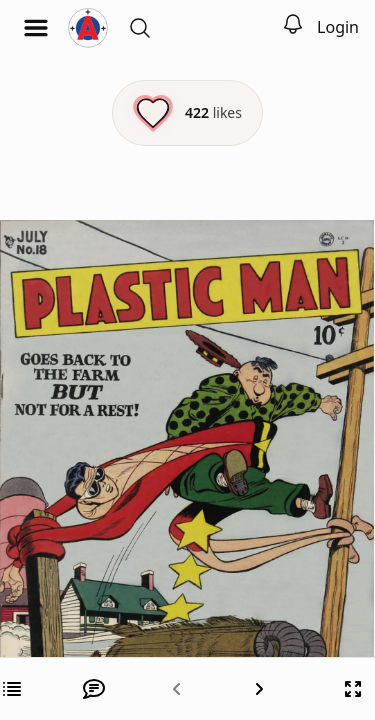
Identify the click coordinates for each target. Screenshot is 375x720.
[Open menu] (36, 28)
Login (338, 27)
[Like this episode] (187, 113)
